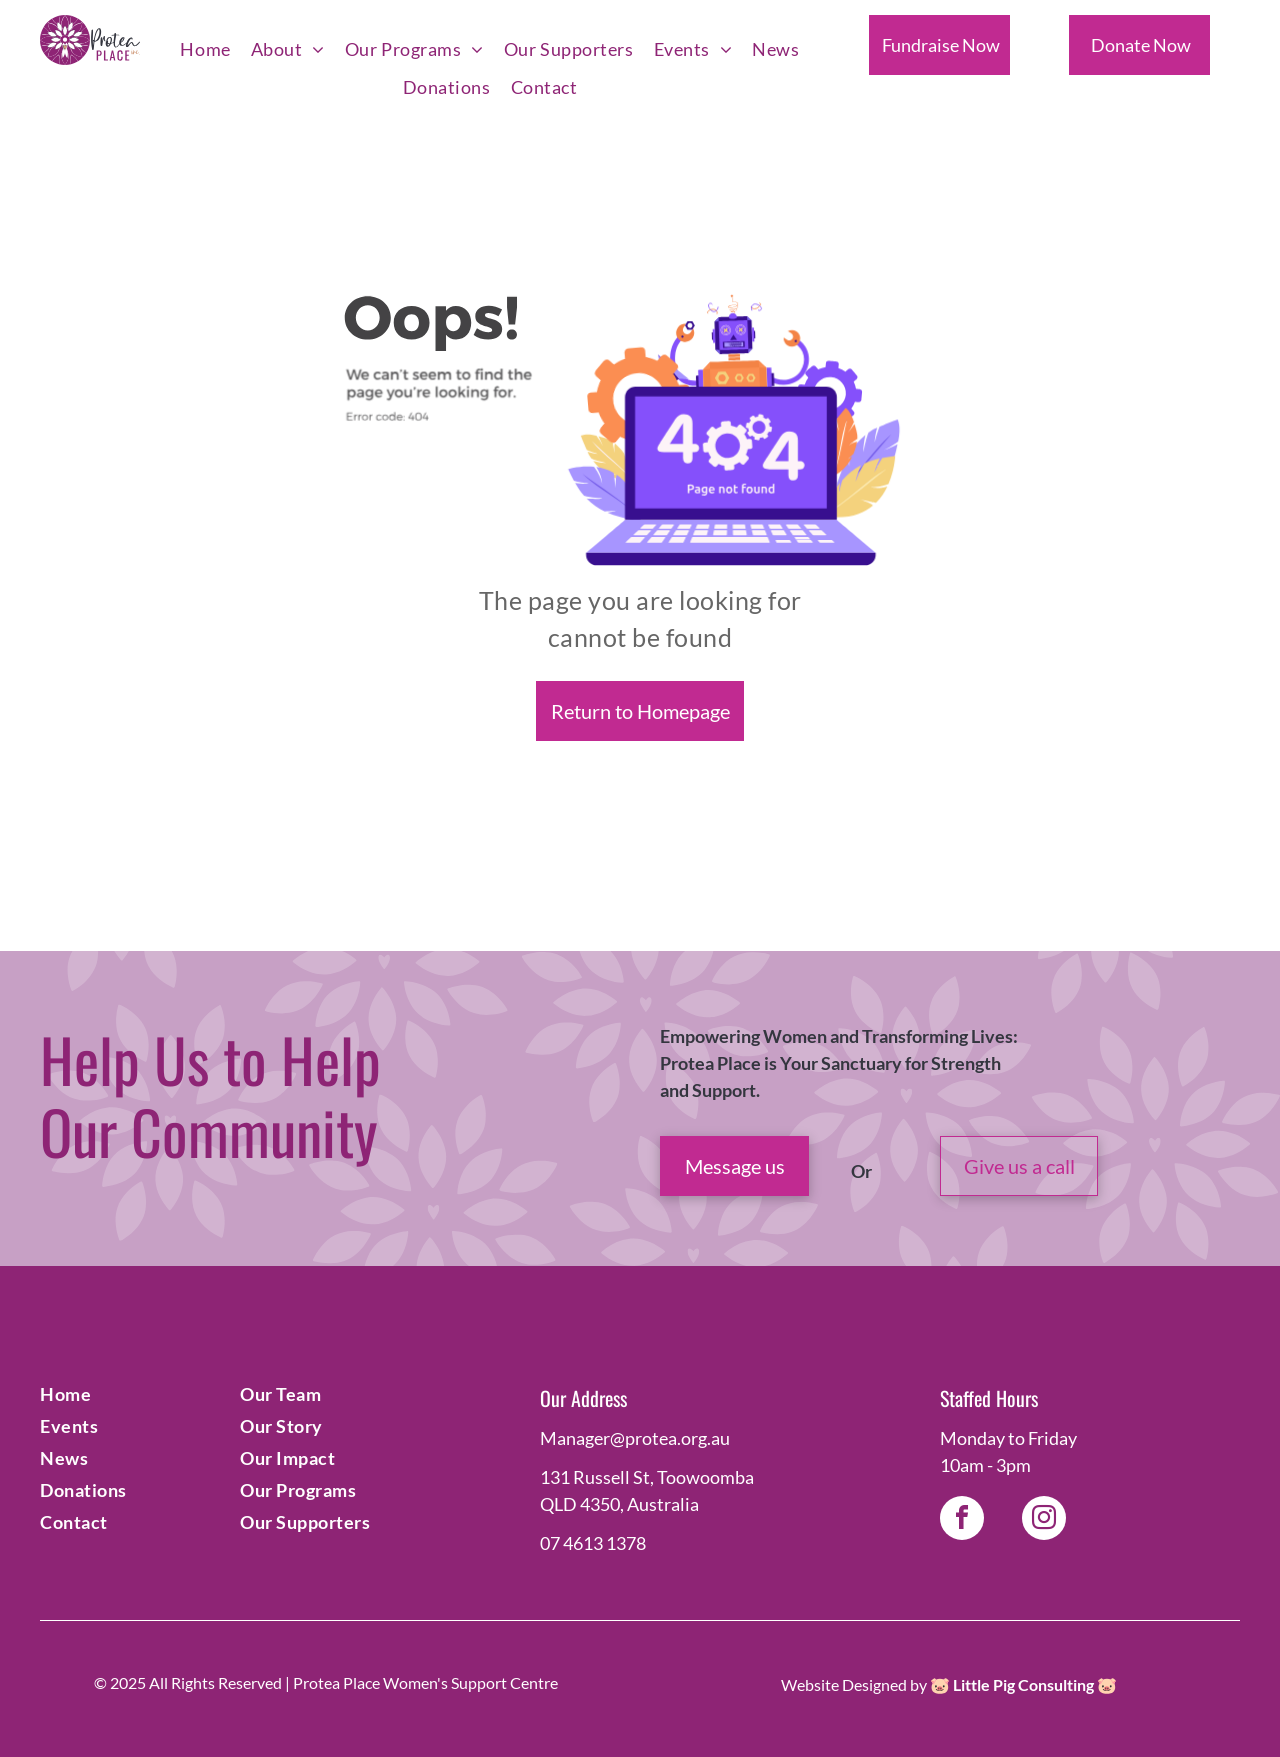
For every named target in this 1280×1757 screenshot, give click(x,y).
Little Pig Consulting (1023, 1684)
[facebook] (962, 1520)
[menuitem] (205, 49)
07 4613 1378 (593, 1543)
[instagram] (1044, 1520)
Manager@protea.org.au (635, 1438)
